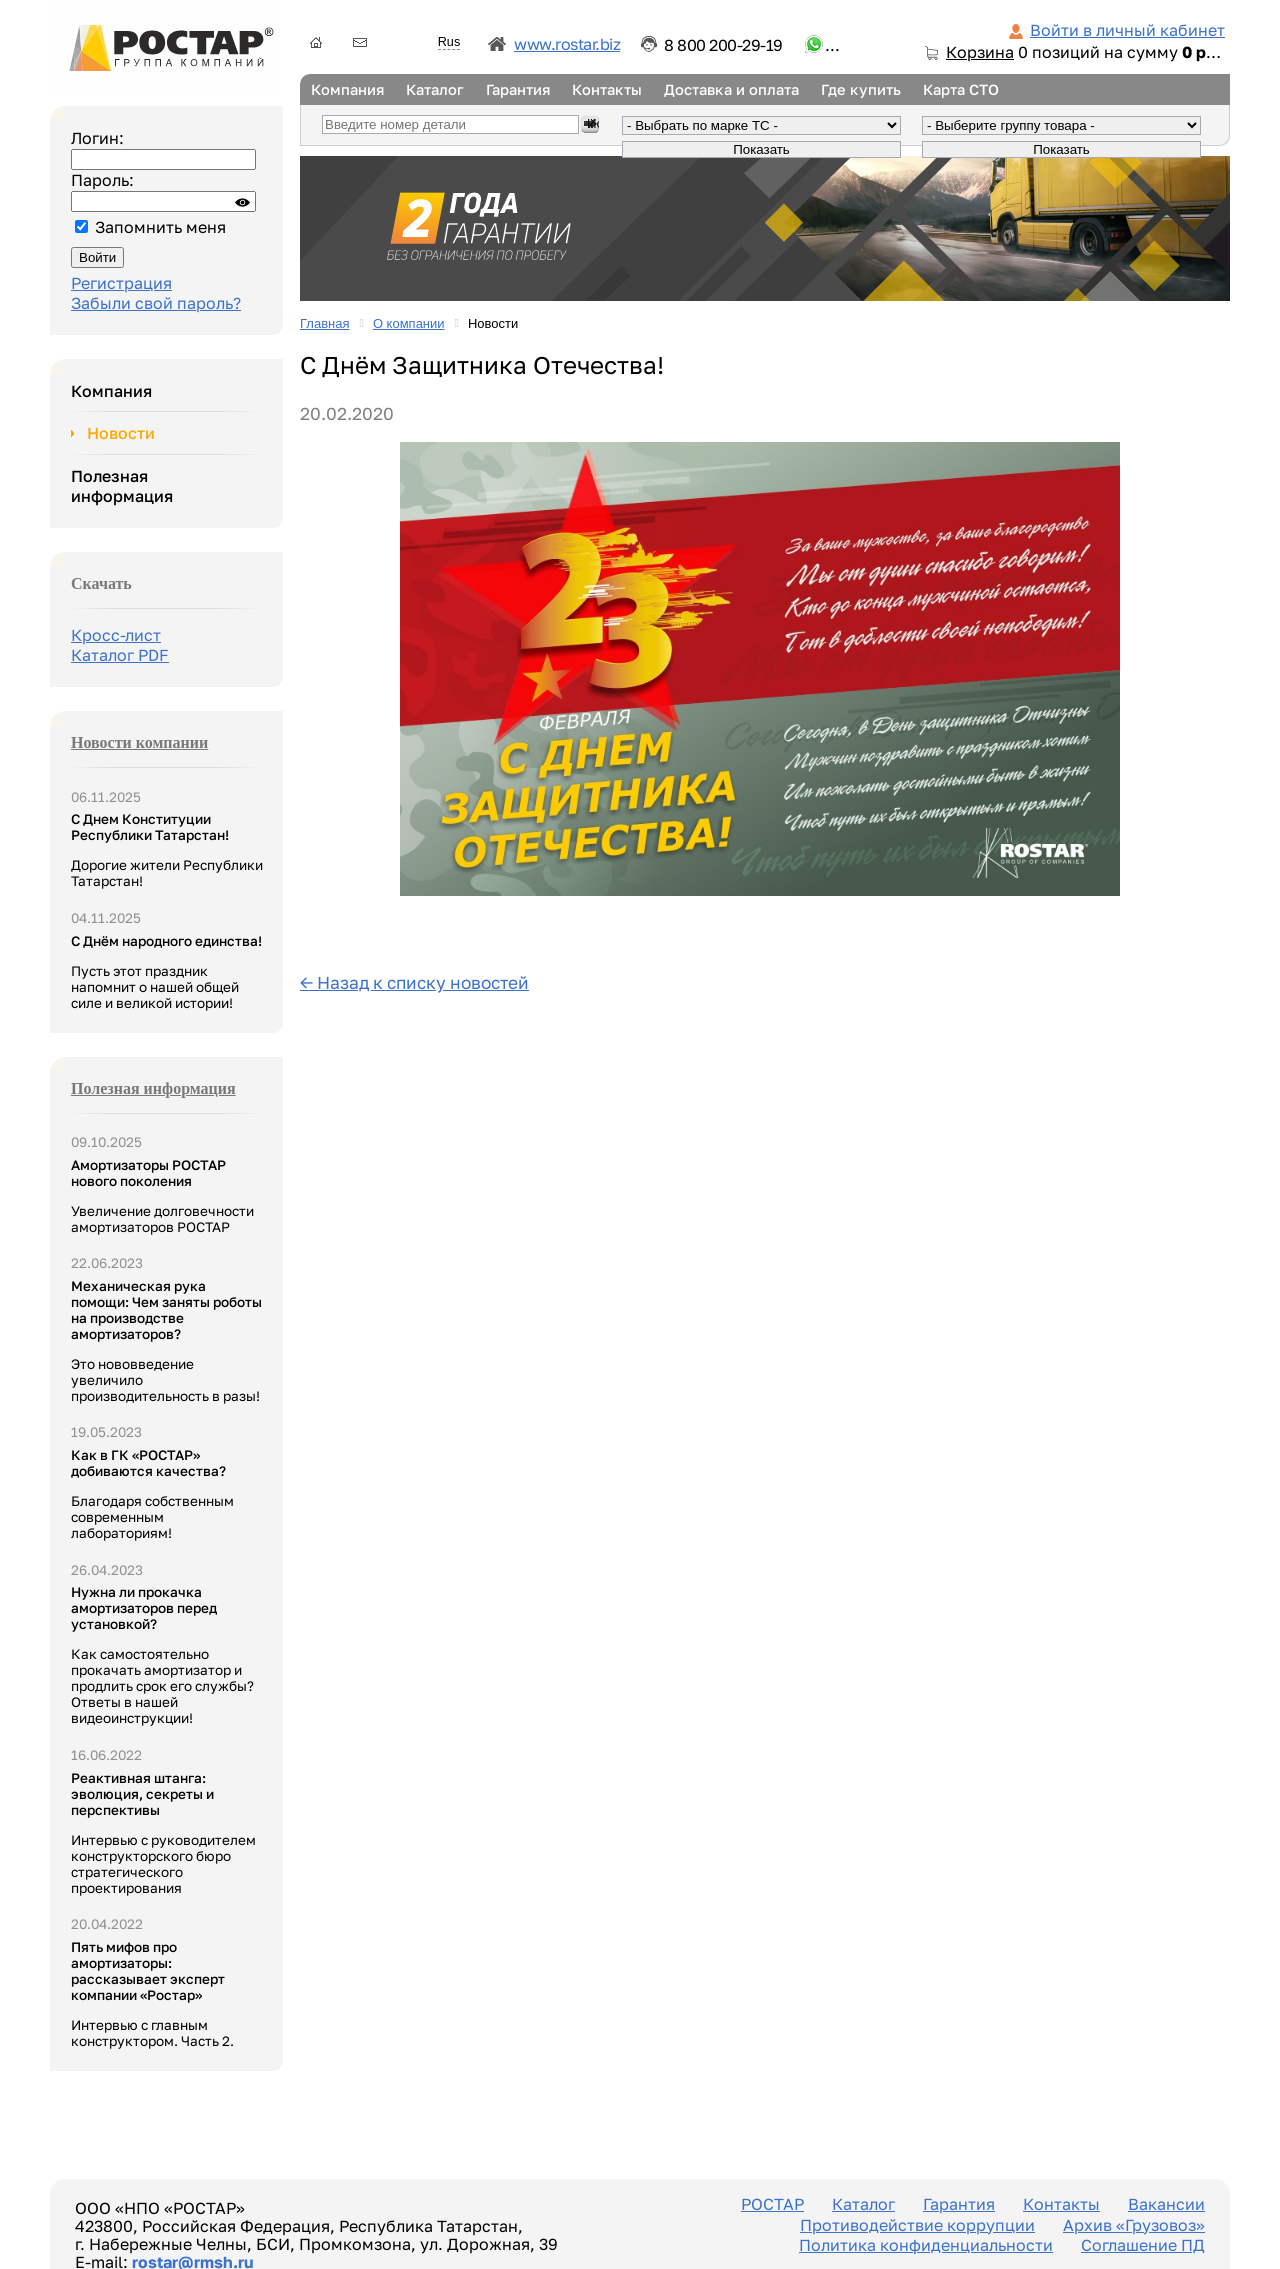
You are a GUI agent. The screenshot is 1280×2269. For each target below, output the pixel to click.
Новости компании (139, 742)
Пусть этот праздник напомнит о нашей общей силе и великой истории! (166, 972)
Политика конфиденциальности (926, 2245)
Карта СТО (961, 89)
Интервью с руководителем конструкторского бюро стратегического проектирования (163, 1833)
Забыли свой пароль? (156, 303)
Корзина (980, 52)
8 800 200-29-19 (723, 45)
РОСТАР (772, 2204)
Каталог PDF (120, 655)
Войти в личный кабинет (1127, 30)
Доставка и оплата (731, 89)
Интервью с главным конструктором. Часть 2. (152, 1994)
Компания (347, 89)
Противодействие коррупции (917, 2225)
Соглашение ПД (1143, 2245)
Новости (121, 433)
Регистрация (121, 283)
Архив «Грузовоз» (1134, 2225)
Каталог (435, 89)
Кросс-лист (116, 635)
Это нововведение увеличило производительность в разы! (166, 1341)
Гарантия (518, 89)
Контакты (607, 89)
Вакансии (1166, 2204)
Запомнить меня (160, 227)
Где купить (861, 89)
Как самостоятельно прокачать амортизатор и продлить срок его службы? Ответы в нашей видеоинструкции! (162, 1655)
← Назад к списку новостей (414, 982)
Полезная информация (122, 486)
